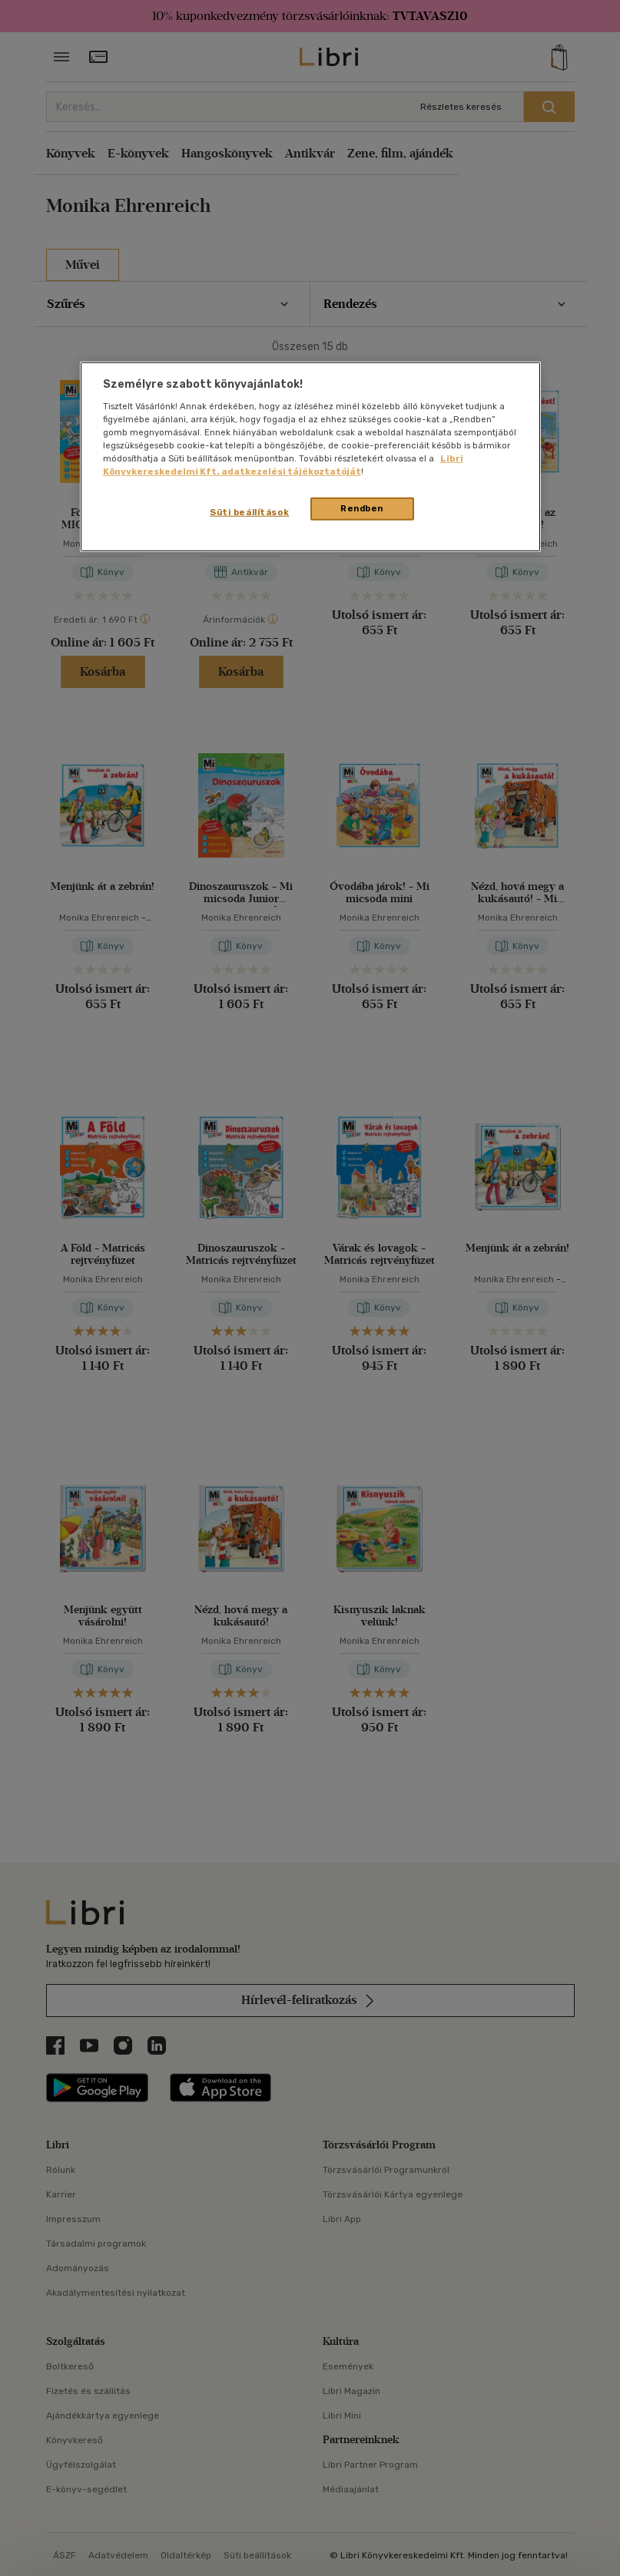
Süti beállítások (249, 512)
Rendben (361, 508)
